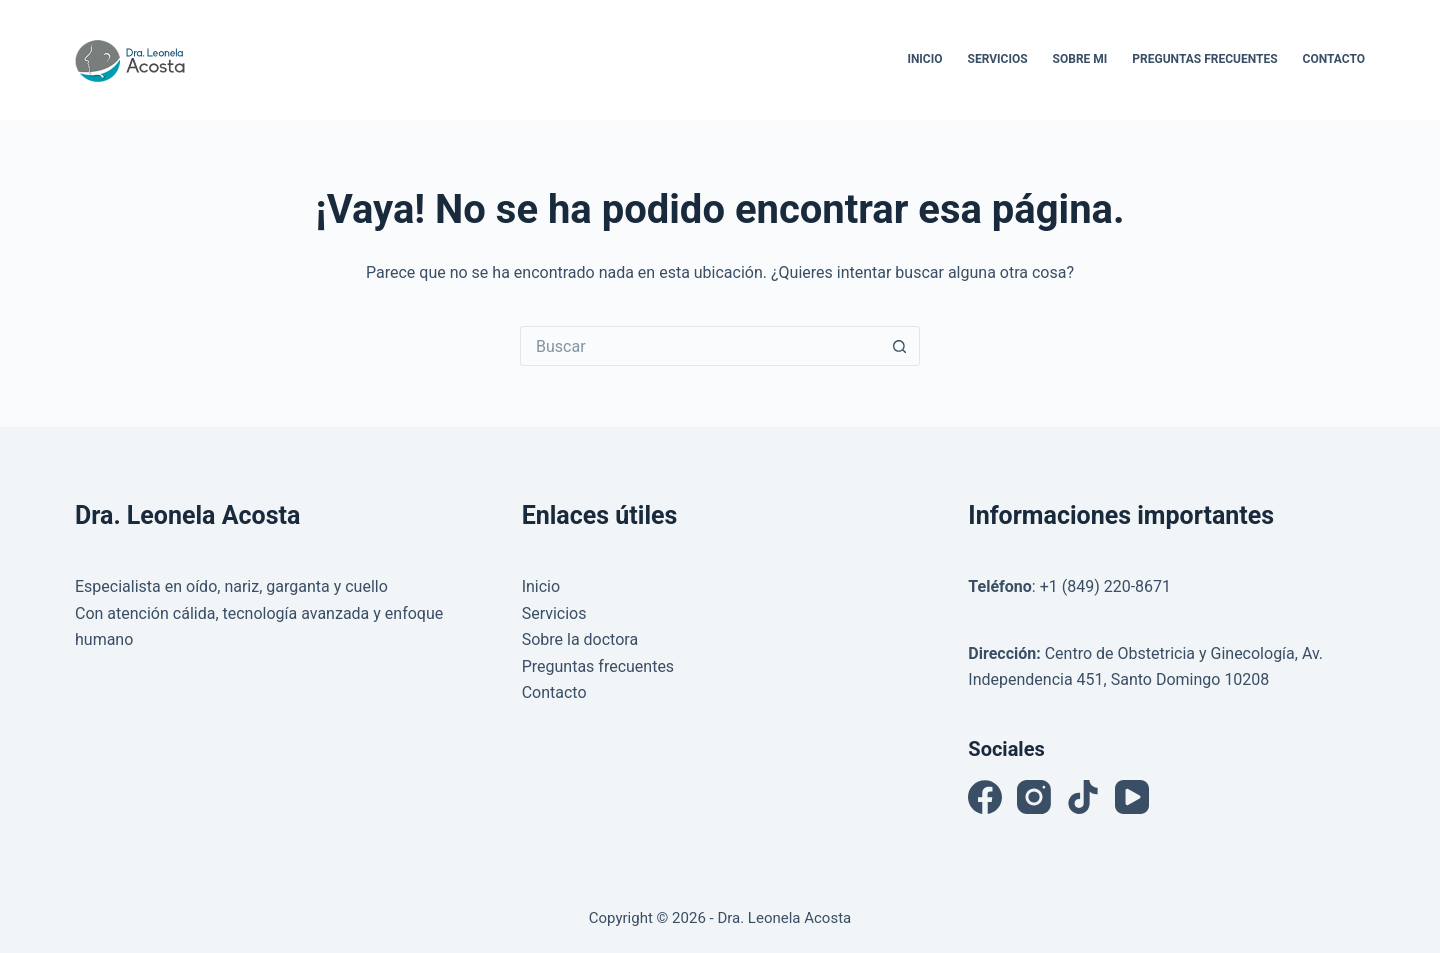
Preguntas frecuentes (598, 666)
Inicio (924, 59)
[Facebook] (985, 797)
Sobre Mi (1080, 59)
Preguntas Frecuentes (1204, 59)
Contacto (1334, 59)
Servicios (998, 59)
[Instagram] (1034, 797)
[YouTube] (1132, 797)
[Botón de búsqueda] (900, 346)
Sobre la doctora (580, 639)
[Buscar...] (700, 346)
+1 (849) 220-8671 (1105, 586)
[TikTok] (1083, 797)
